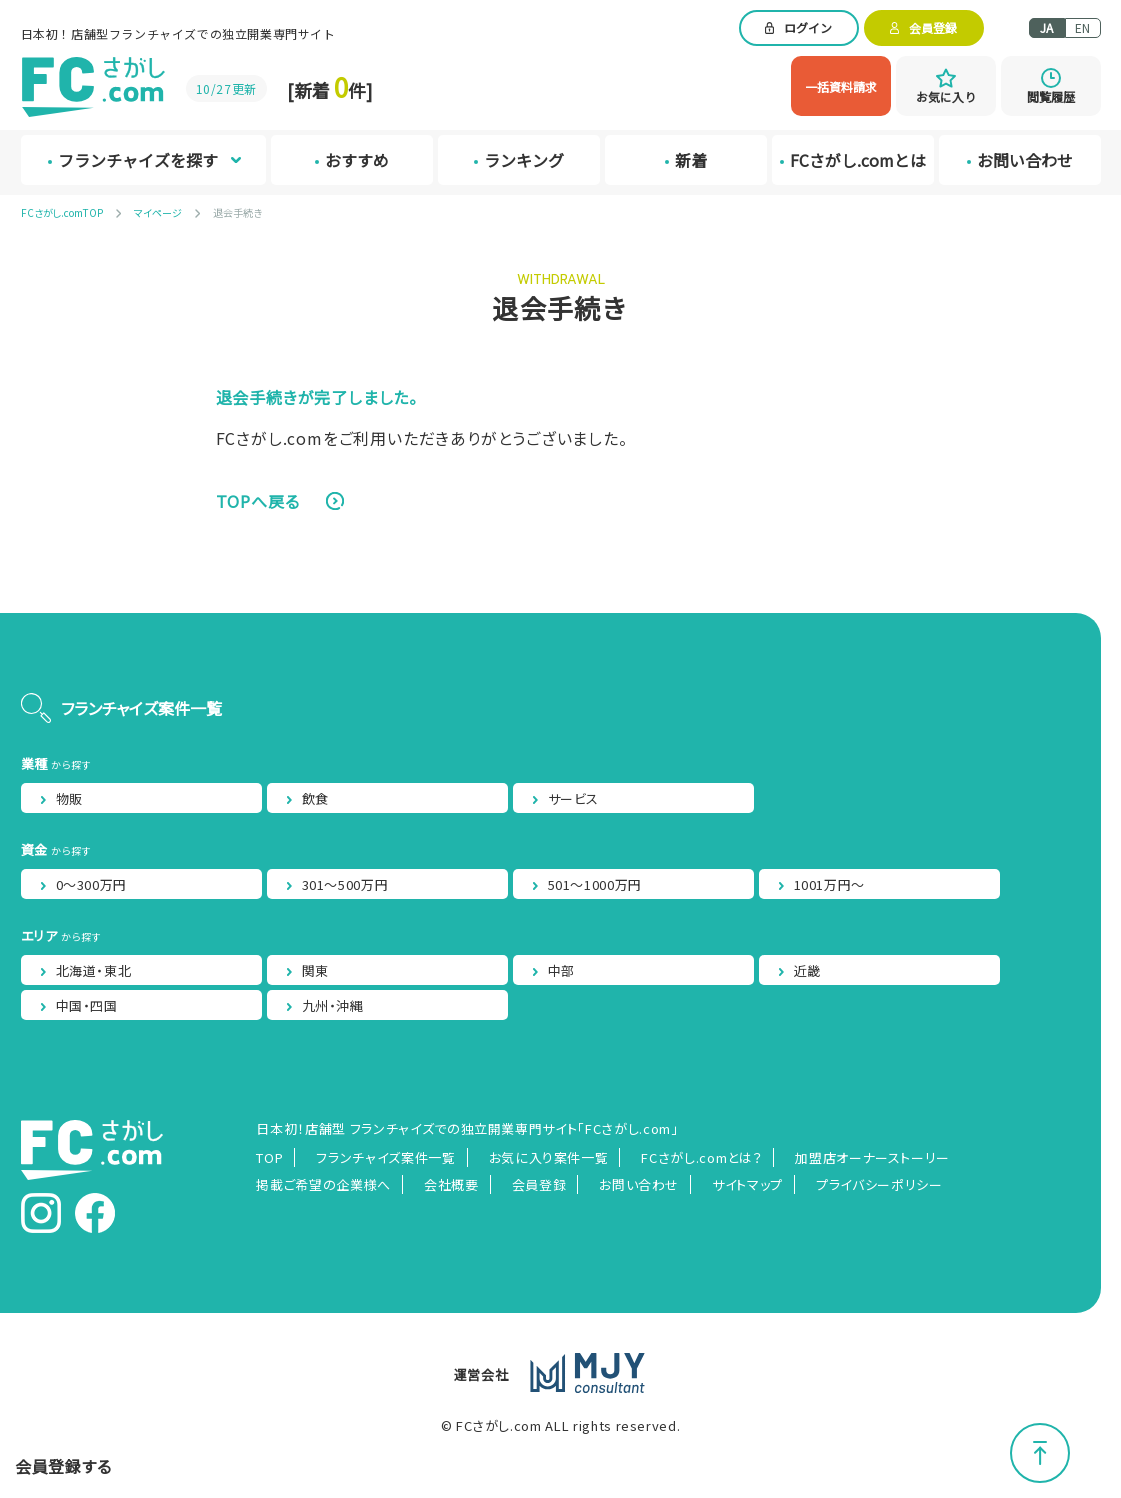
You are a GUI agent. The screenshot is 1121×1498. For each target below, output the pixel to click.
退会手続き (237, 212)
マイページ (158, 212)
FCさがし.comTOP (62, 212)
